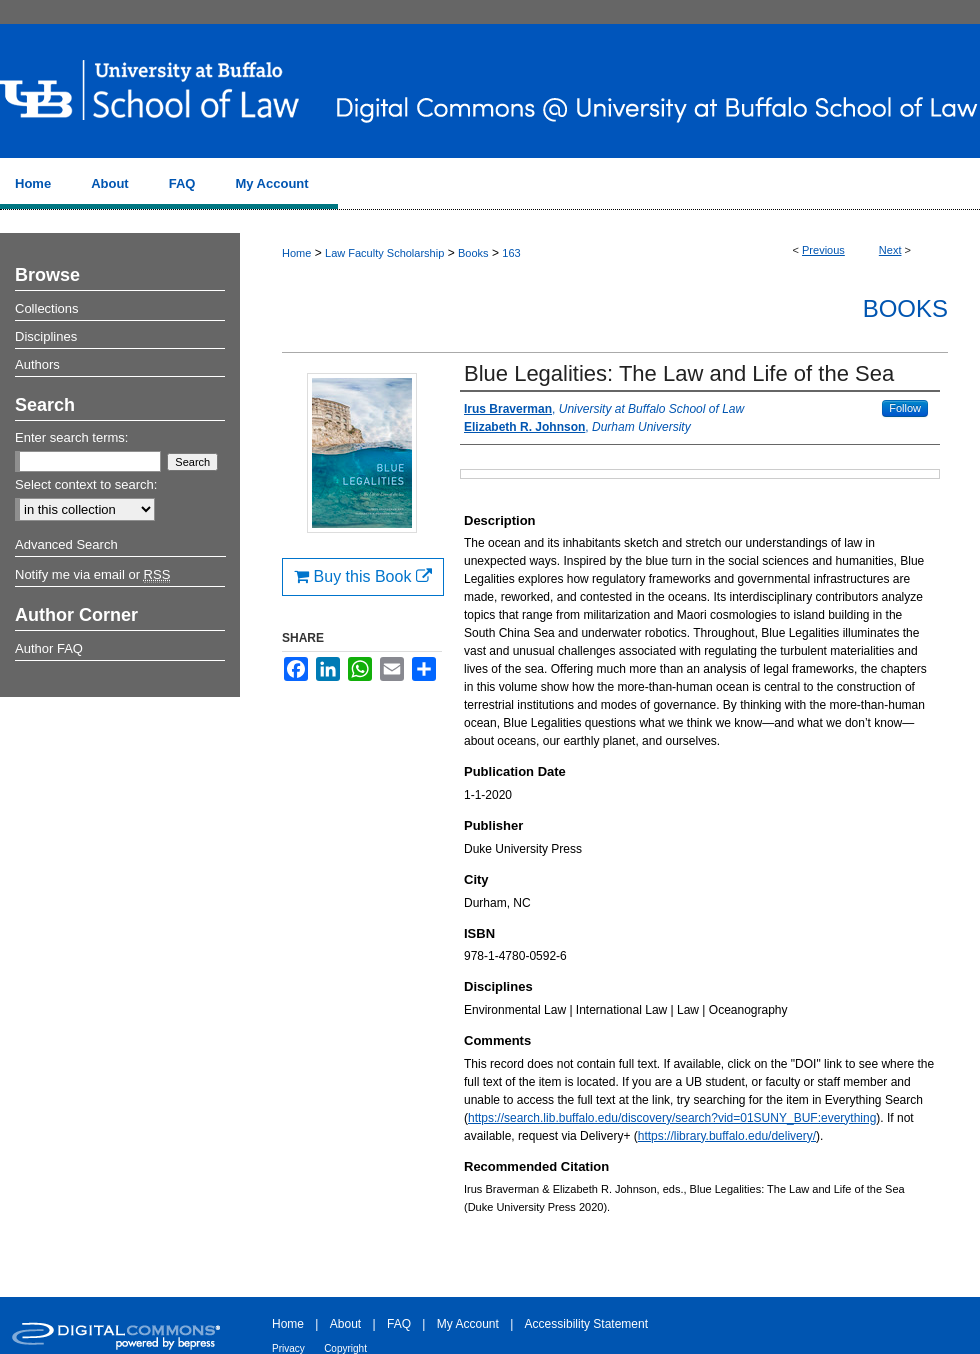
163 (511, 253)
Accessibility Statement (586, 1324)
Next (890, 250)
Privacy (288, 1348)
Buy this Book (363, 576)
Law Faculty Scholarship (384, 253)
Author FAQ (49, 648)
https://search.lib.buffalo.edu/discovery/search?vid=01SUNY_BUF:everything (672, 1118)
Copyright (345, 1348)
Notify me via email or (92, 575)
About (345, 1324)
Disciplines (46, 336)
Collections (47, 308)
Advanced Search (66, 544)
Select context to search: (86, 484)
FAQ (399, 1324)
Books (473, 253)
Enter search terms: (71, 437)
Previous (823, 250)
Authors (37, 364)
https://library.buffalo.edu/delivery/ (727, 1136)
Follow (905, 408)
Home (296, 253)
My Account (468, 1324)
